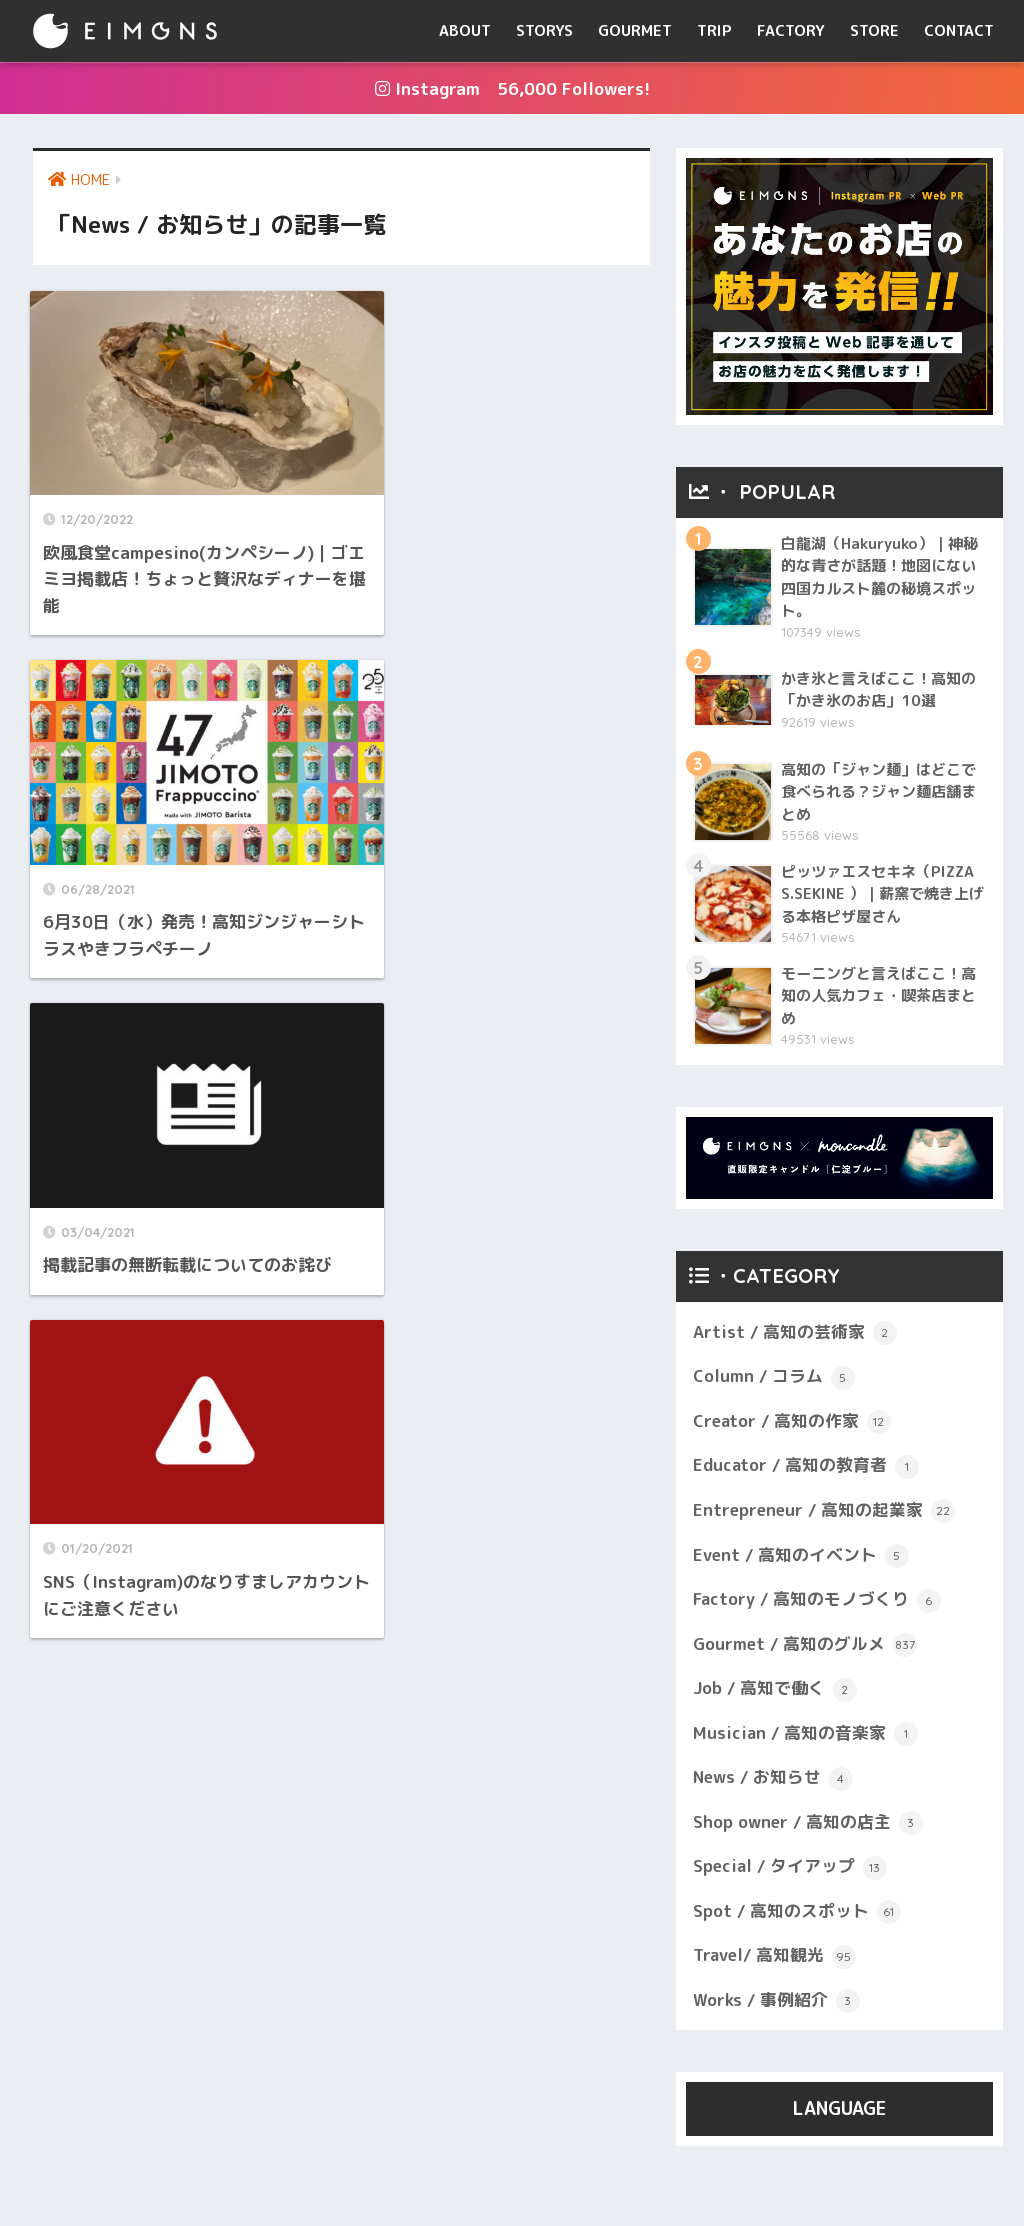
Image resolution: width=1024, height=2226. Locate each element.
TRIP (714, 30)
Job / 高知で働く (775, 1691)
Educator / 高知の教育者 (806, 1468)
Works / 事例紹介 (776, 2004)
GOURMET (635, 30)
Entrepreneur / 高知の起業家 (825, 1512)
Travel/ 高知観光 (775, 1959)
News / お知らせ (774, 1781)
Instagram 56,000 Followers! (512, 88)
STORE (874, 30)
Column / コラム (774, 1378)
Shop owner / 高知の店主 (808, 1825)
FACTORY (791, 30)
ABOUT (465, 30)
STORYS (544, 30)
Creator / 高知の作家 (792, 1423)
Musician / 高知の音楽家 (805, 1736)
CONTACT (959, 30)
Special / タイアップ (790, 1870)
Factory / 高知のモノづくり (817, 1602)
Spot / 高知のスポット (797, 1915)
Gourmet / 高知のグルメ (805, 1646)
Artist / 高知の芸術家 (795, 1334)
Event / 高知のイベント (801, 1557)
